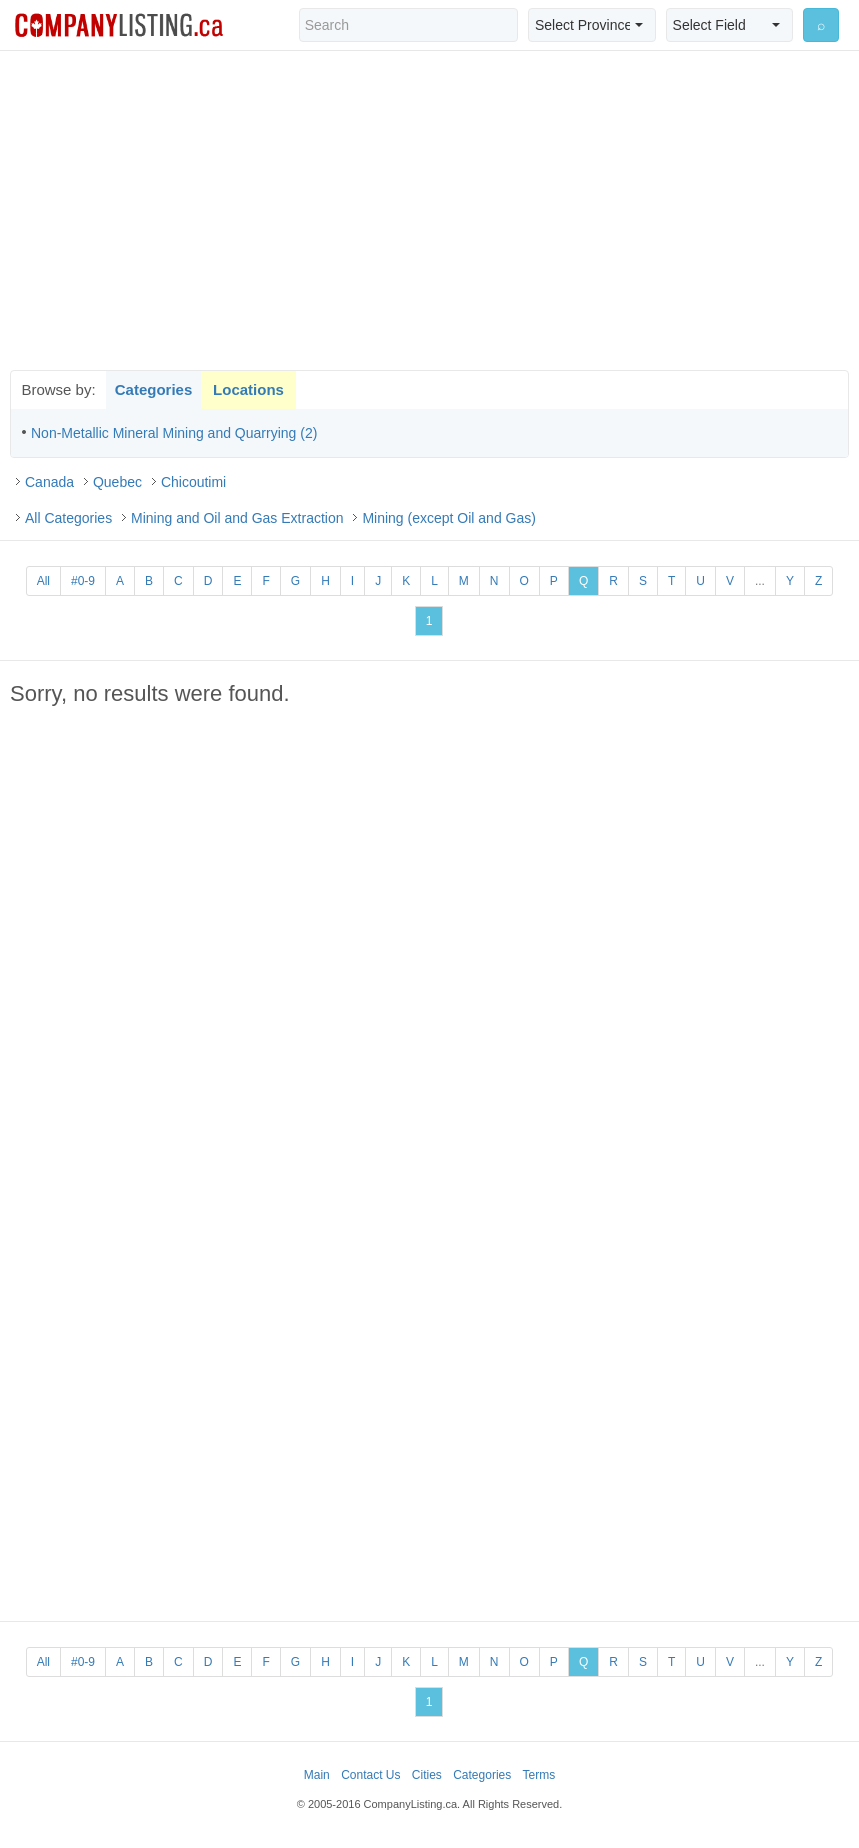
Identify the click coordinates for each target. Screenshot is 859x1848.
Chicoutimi (193, 482)
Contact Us (370, 1775)
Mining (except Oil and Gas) (449, 518)
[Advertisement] (430, 210)
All (43, 581)
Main (317, 1775)
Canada (49, 482)
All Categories (68, 518)
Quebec (117, 482)
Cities (427, 1775)
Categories (154, 389)
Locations (248, 389)
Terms (539, 1775)
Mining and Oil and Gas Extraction (237, 518)
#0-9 (83, 581)
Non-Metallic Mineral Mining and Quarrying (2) (174, 433)
